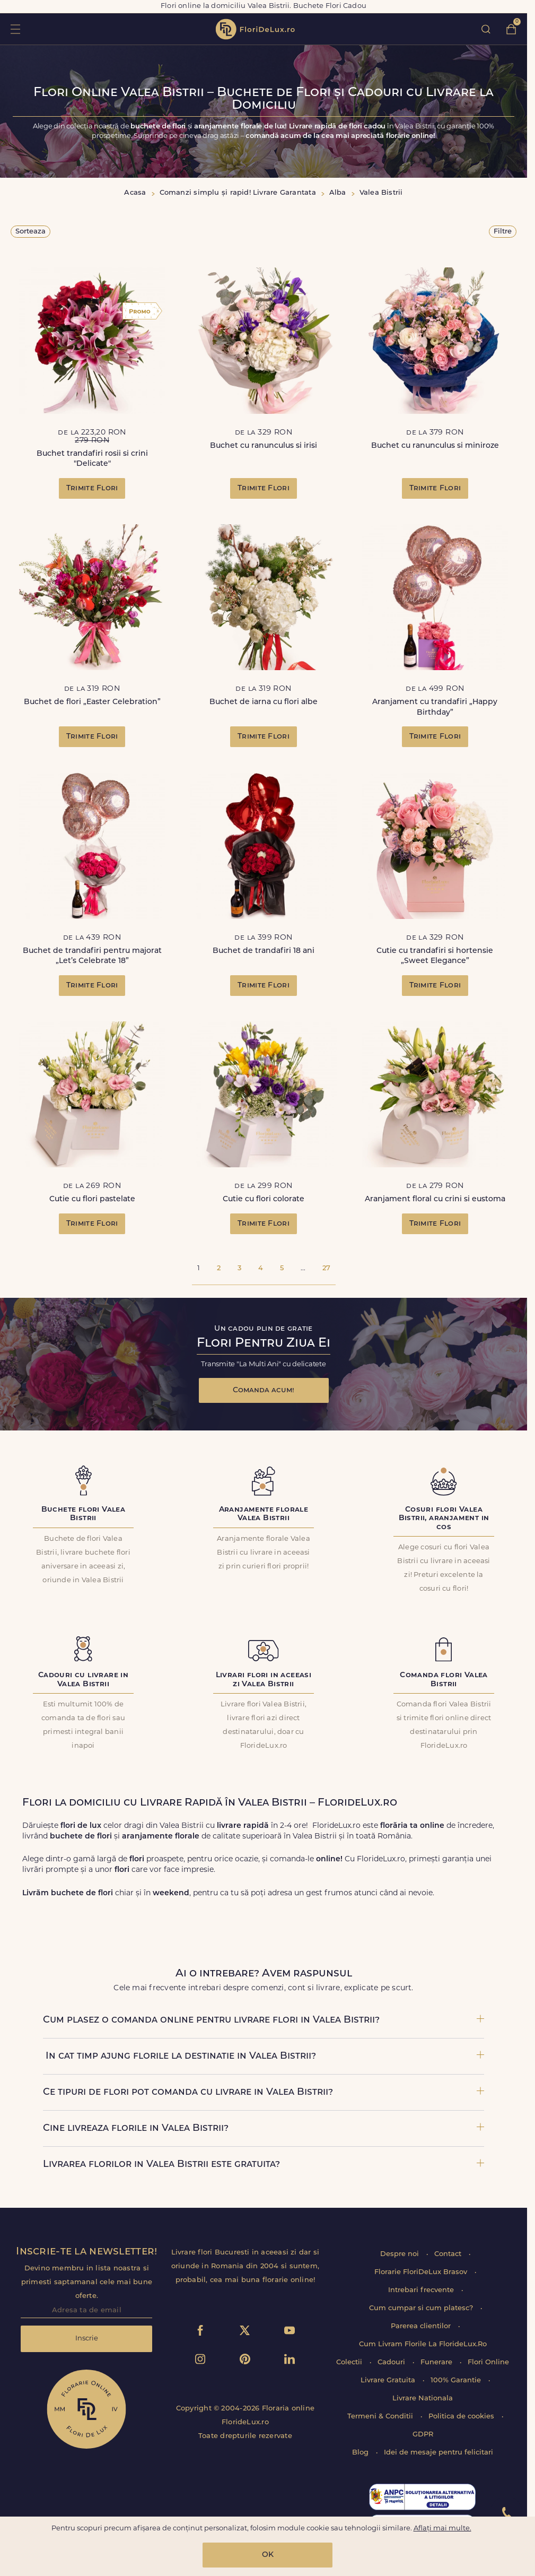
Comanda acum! (263, 1390)
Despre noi (400, 2254)
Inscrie (86, 2338)
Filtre (503, 231)
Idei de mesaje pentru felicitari (438, 2452)
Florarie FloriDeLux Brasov (421, 2272)
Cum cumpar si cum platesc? (422, 2308)
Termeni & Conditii (381, 2416)
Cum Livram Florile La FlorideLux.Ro (423, 2344)
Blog (361, 2452)
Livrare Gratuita (389, 2380)
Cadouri (392, 2362)
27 (326, 1268)
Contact (448, 2254)
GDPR (423, 2434)
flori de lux (255, 29)
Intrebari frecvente (422, 2290)
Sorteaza (30, 231)
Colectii (350, 2362)
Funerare (437, 2362)
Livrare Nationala (422, 2398)
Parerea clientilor (422, 2326)
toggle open (15, 29)
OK (268, 2555)
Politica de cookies (462, 2416)
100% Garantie (457, 2380)
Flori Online (488, 2362)
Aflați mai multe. (442, 2528)
